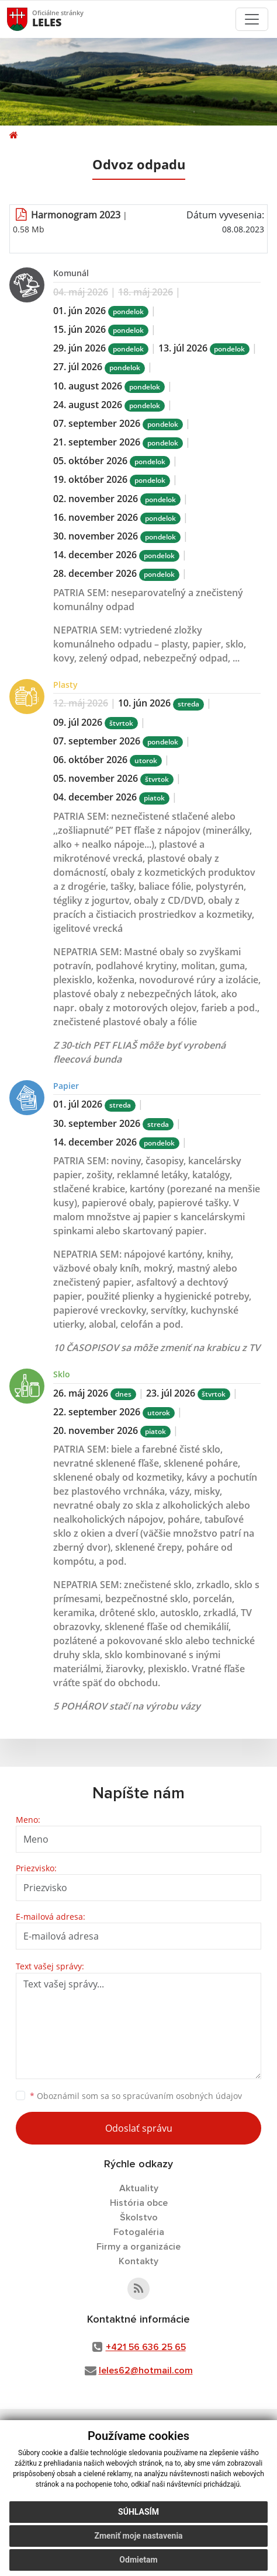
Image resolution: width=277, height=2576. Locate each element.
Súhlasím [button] (138, 2511)
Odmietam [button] (138, 2559)
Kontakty (138, 2261)
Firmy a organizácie (138, 2246)
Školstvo (139, 2217)
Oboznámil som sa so (136, 2095)
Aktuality (138, 2188)
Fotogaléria (138, 2232)
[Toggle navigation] (252, 19)
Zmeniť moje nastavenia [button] (138, 2535)
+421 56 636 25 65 (146, 2347)
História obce (139, 2203)
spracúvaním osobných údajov (182, 2095)
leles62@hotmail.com (146, 2370)
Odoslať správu (138, 2128)
